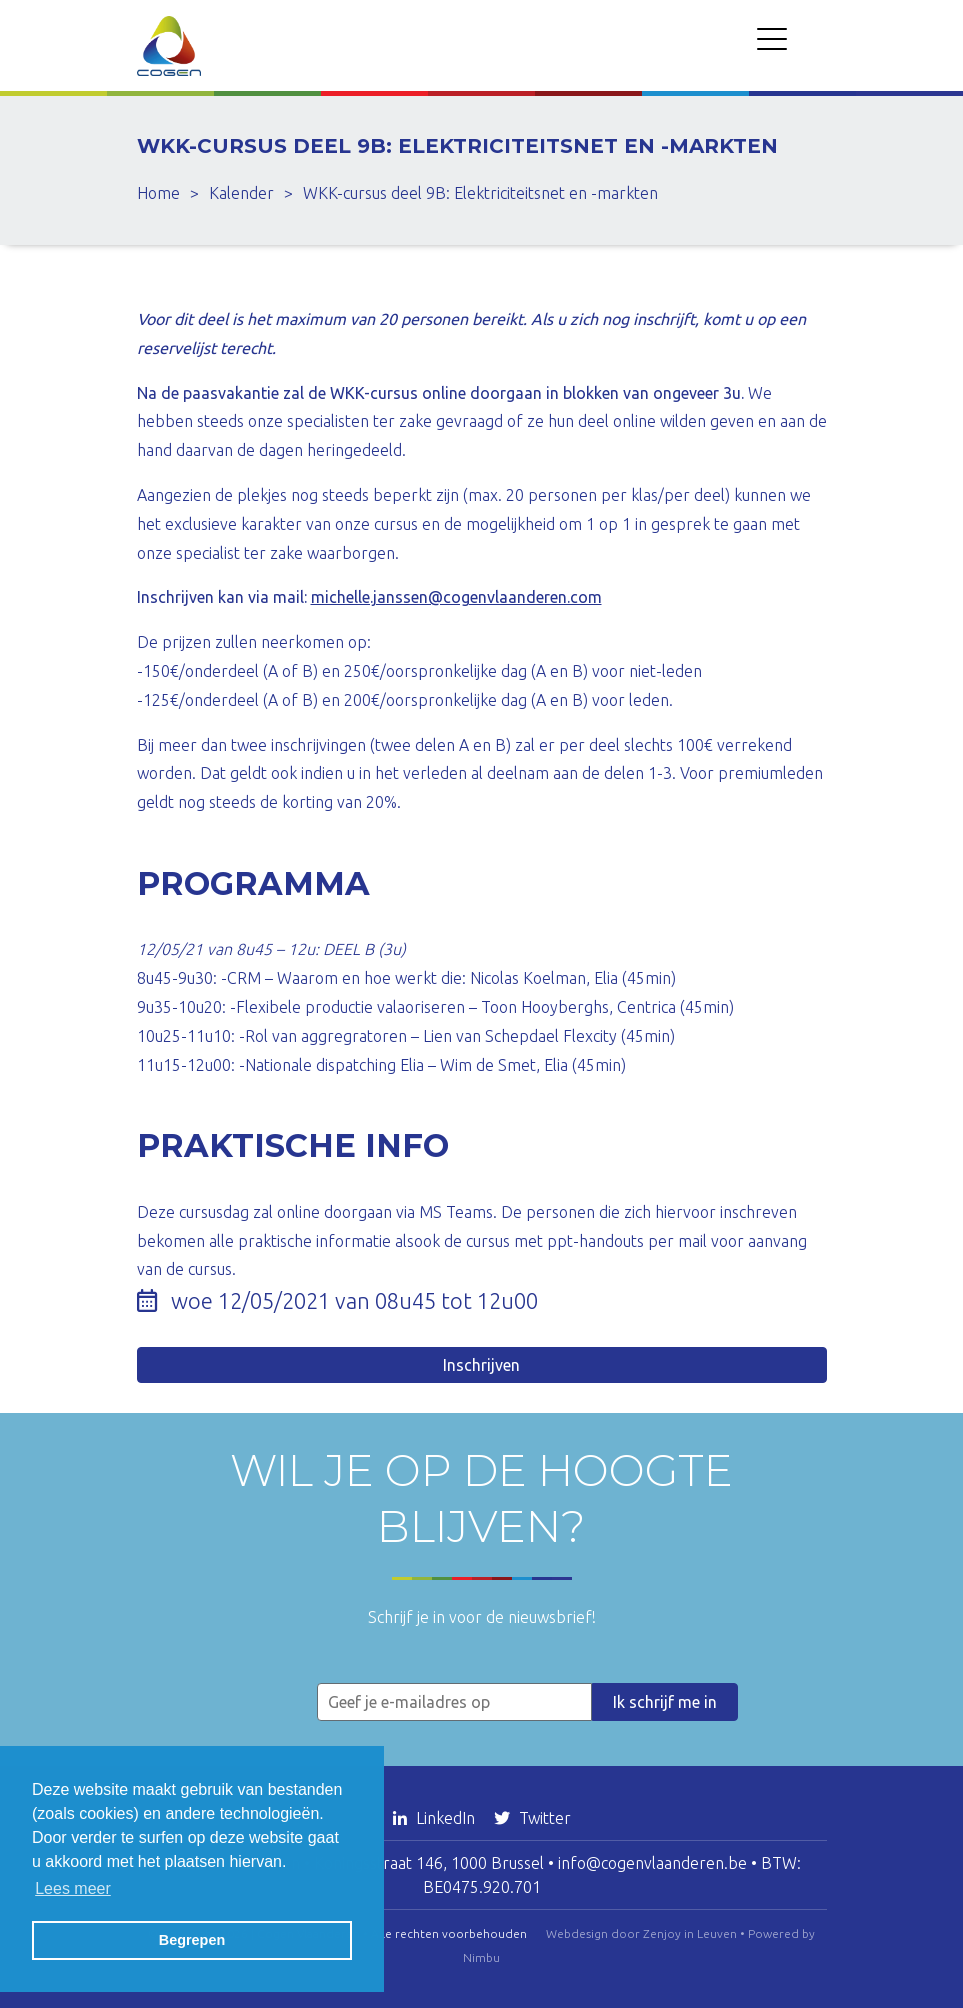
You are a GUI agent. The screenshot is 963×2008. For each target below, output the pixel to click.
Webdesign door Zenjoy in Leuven (641, 1933)
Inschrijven (481, 1365)
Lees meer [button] (73, 1888)
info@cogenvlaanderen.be (652, 1863)
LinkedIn (436, 1818)
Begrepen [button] (192, 1940)
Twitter (532, 1818)
